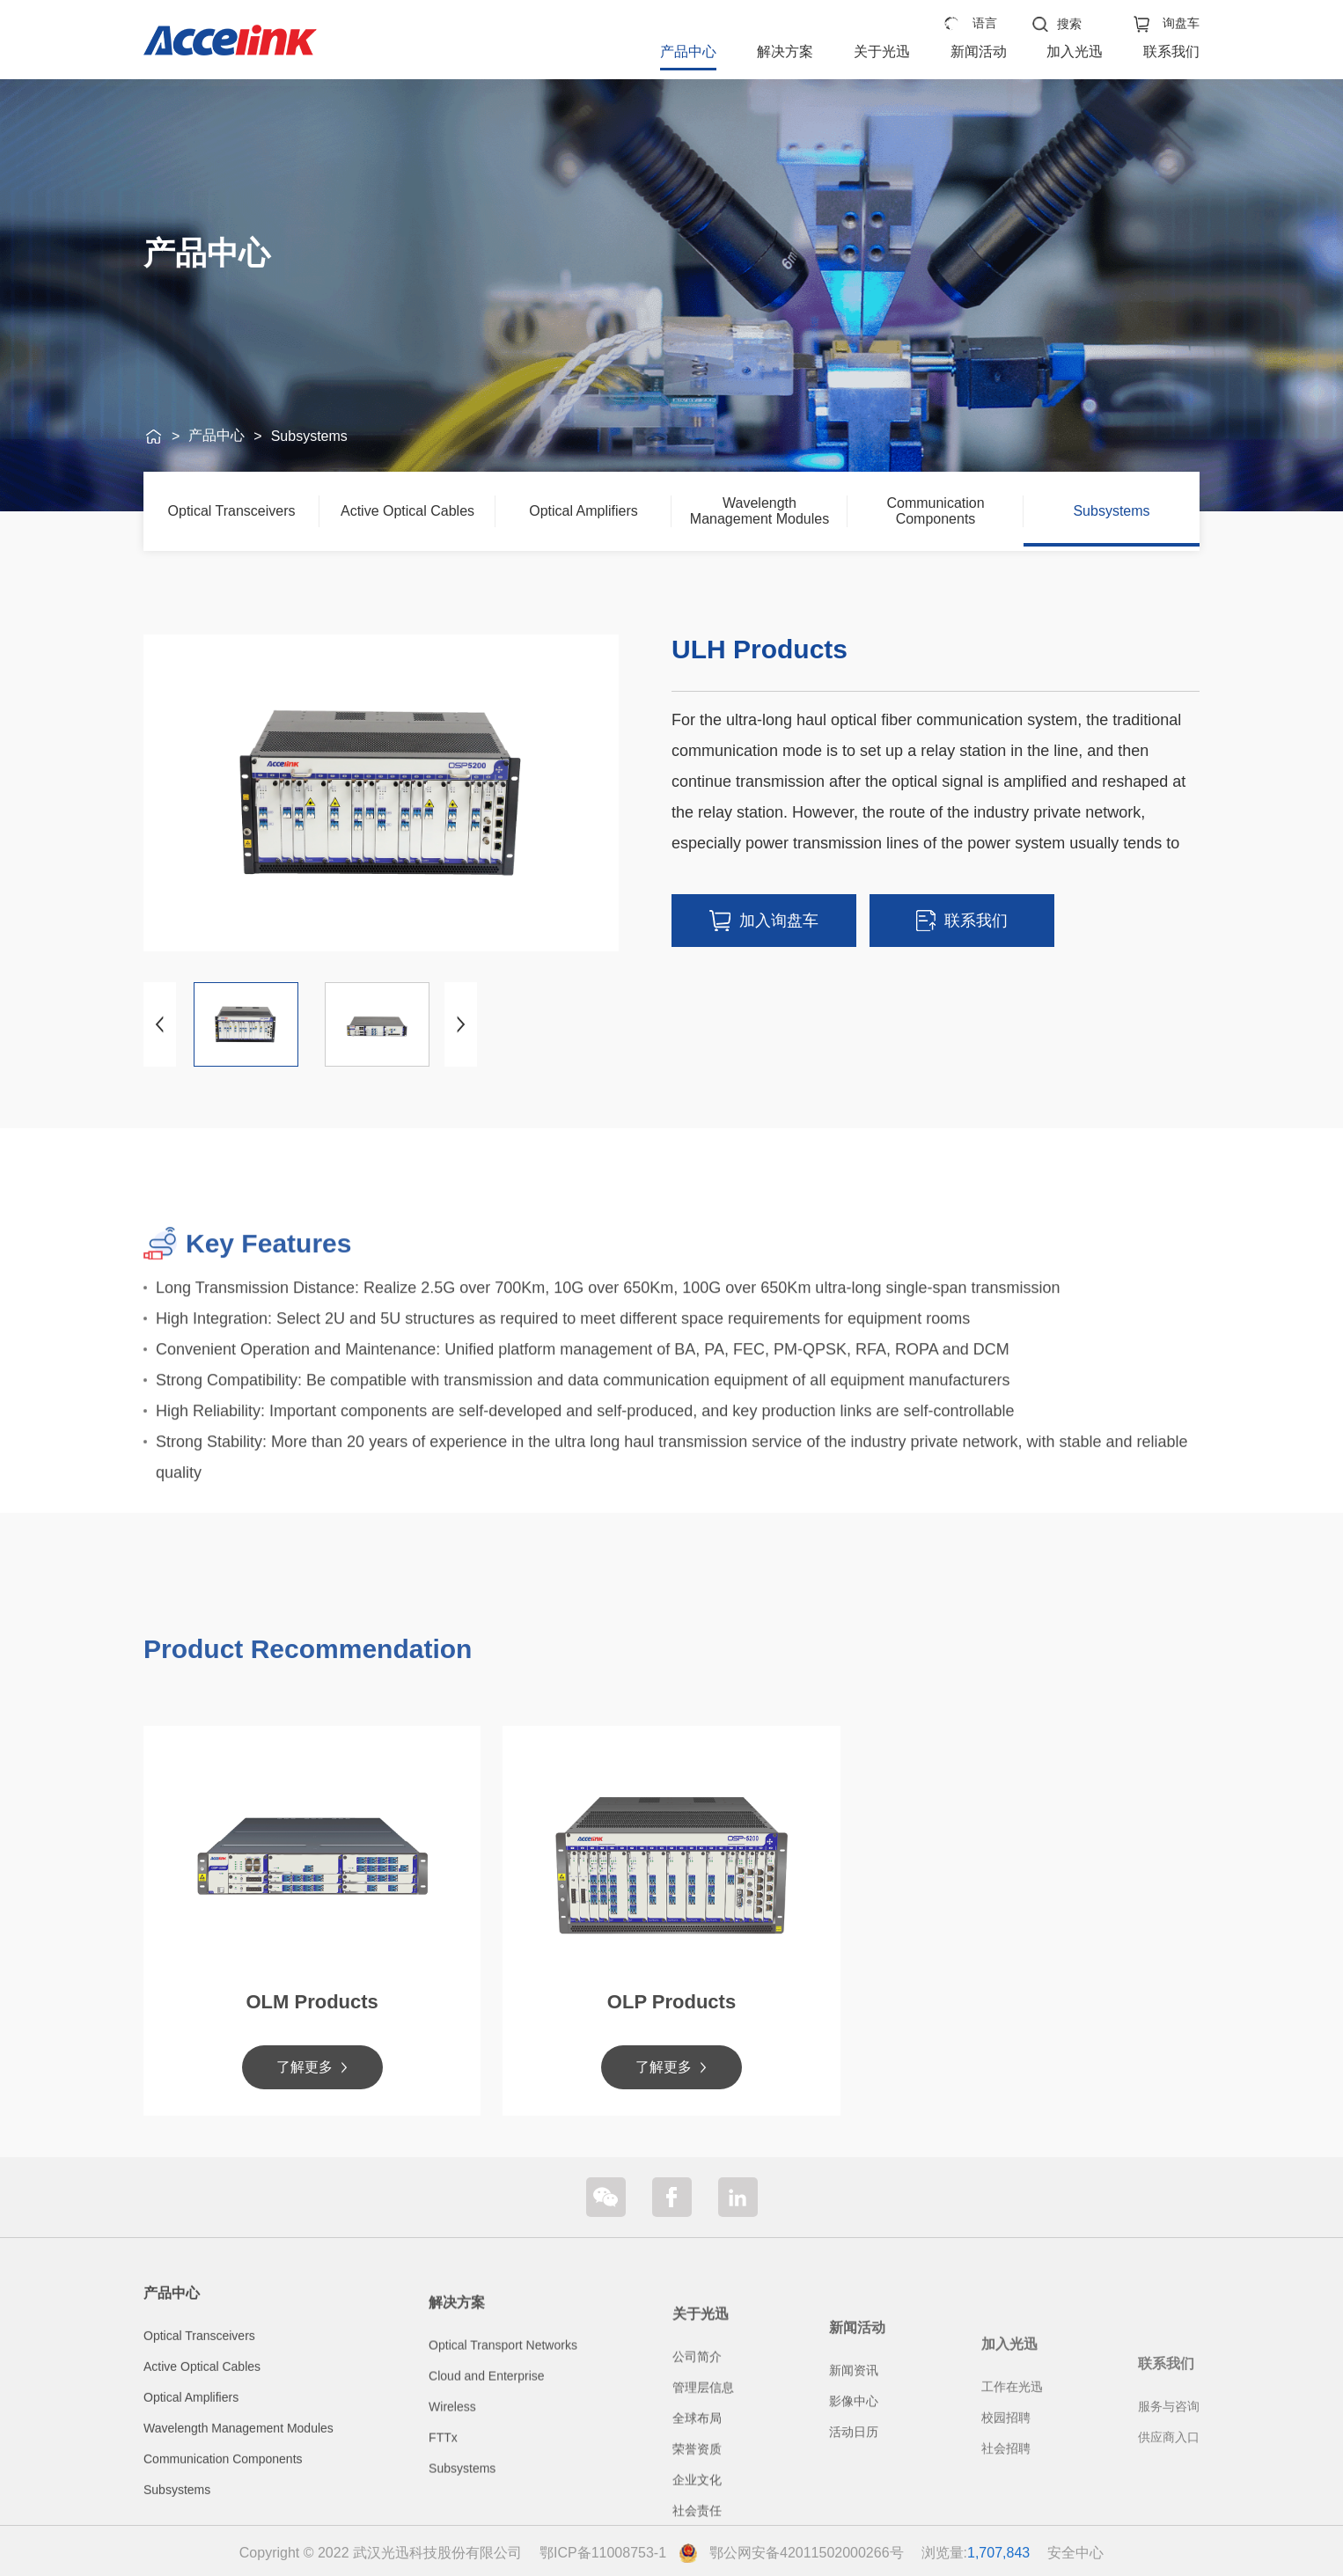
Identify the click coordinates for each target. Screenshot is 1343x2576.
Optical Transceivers (232, 510)
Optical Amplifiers (583, 510)
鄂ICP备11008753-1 (602, 2552)
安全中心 (1075, 2552)
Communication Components (935, 510)
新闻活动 (978, 51)
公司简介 (697, 2503)
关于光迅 (882, 51)
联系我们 (1171, 51)
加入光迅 (1074, 51)
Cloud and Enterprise (487, 2506)
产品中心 (688, 51)
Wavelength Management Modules (759, 510)
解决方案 (785, 51)
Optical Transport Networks (503, 2475)
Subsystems (309, 436)
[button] (460, 1024)
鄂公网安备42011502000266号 (806, 2552)
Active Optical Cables (407, 510)
